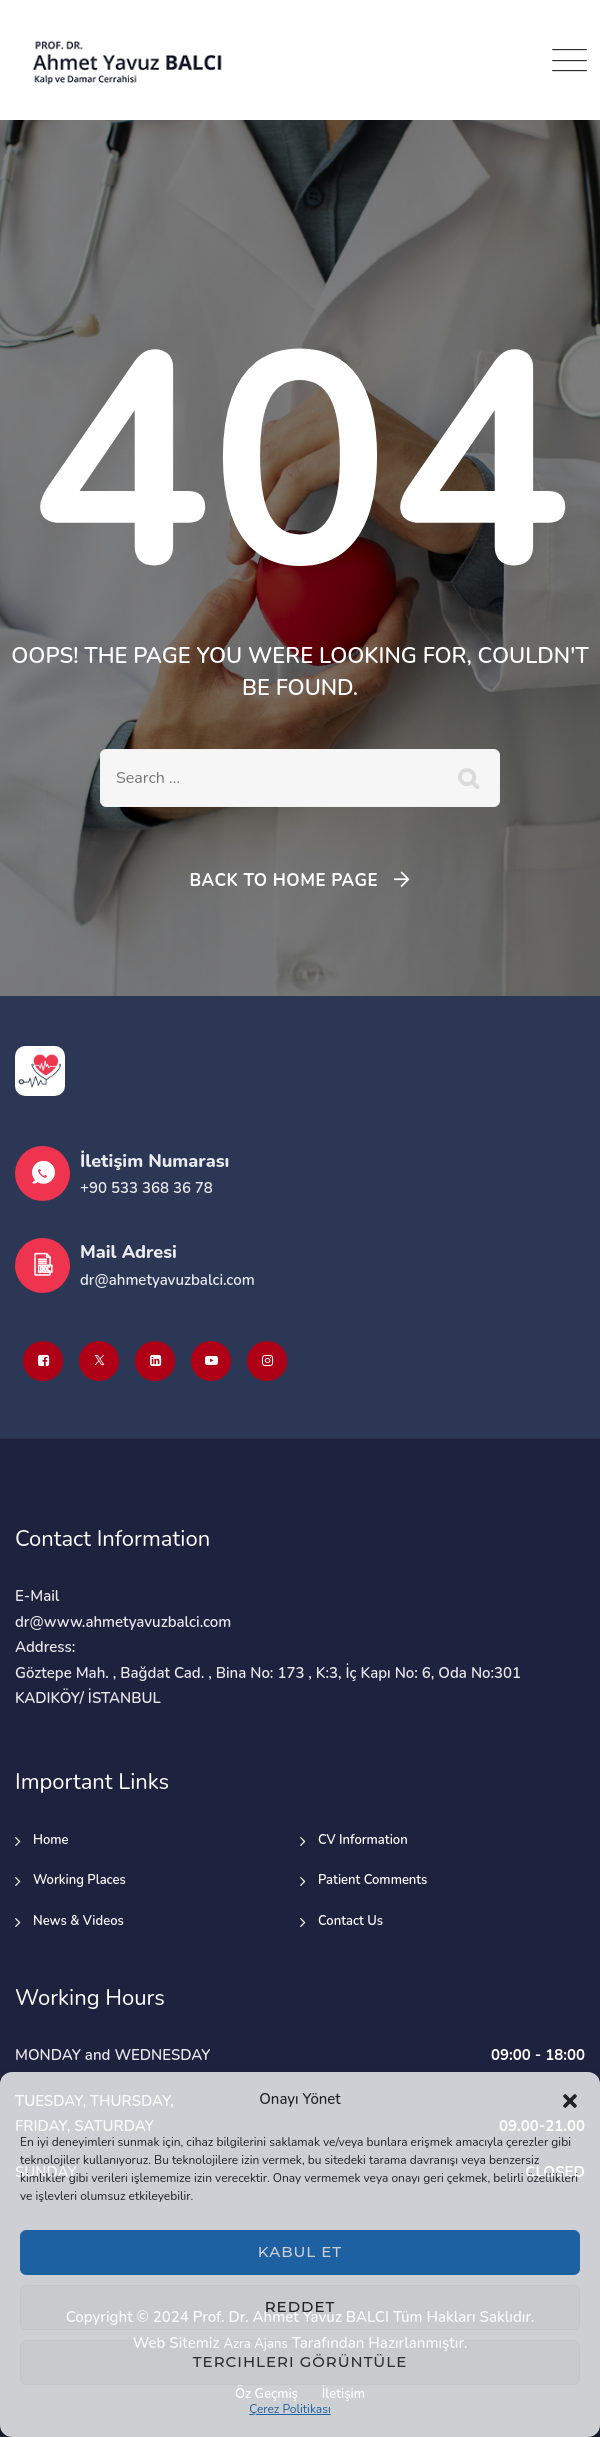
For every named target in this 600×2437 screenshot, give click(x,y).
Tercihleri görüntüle (300, 2361)
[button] (570, 2100)
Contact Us (350, 1921)
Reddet (300, 2306)
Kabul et (300, 2251)
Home (51, 1840)
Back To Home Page (283, 880)
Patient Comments (372, 1880)
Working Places (79, 1880)
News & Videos (78, 1921)
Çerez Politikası (290, 2409)
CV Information (363, 1840)
